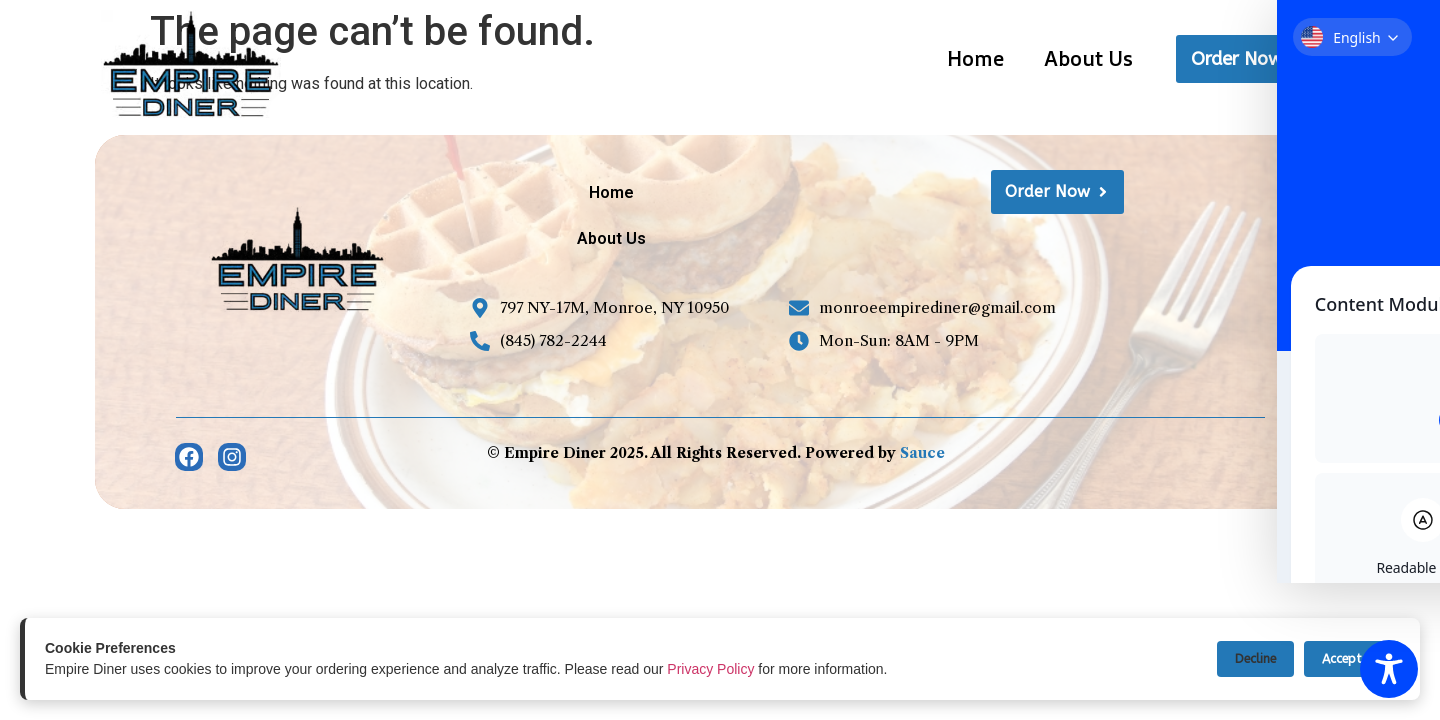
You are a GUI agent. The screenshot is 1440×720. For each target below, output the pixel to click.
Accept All (1348, 658)
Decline (1243, 658)
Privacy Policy (710, 669)
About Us (1088, 58)
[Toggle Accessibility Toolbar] (1389, 669)
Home (975, 58)
